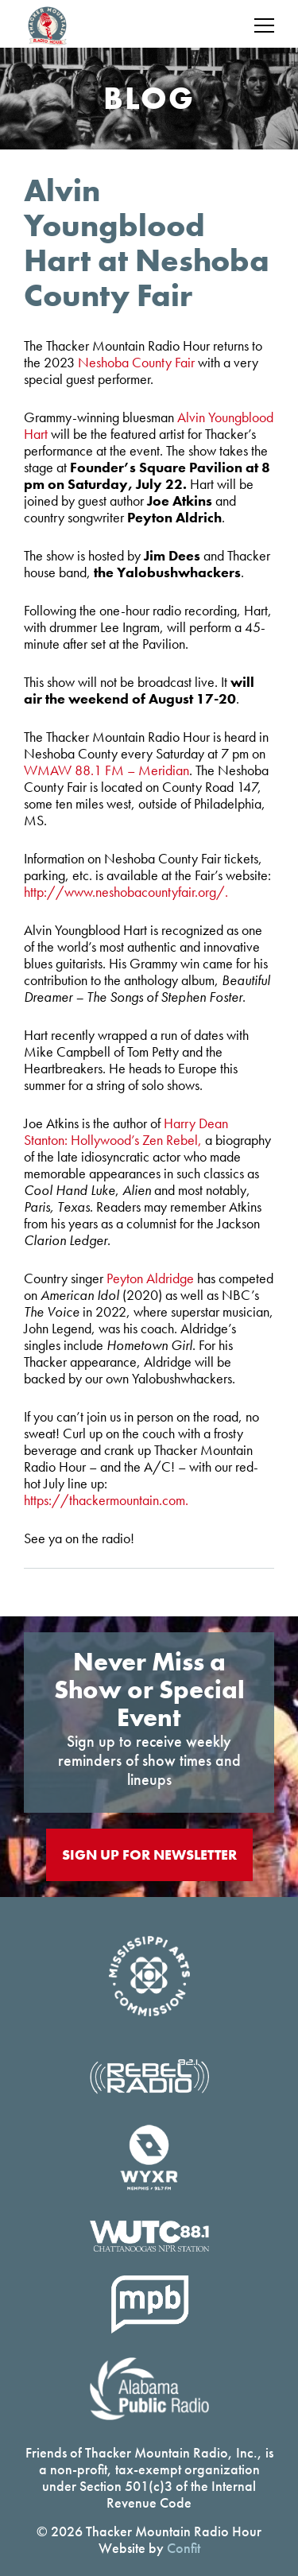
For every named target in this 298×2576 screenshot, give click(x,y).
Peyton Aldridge (150, 1278)
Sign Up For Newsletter (149, 1854)
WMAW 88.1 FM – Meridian (106, 770)
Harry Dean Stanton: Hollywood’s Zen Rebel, (126, 1131)
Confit (183, 2548)
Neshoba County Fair (136, 362)
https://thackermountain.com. (106, 1500)
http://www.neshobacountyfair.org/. (126, 892)
